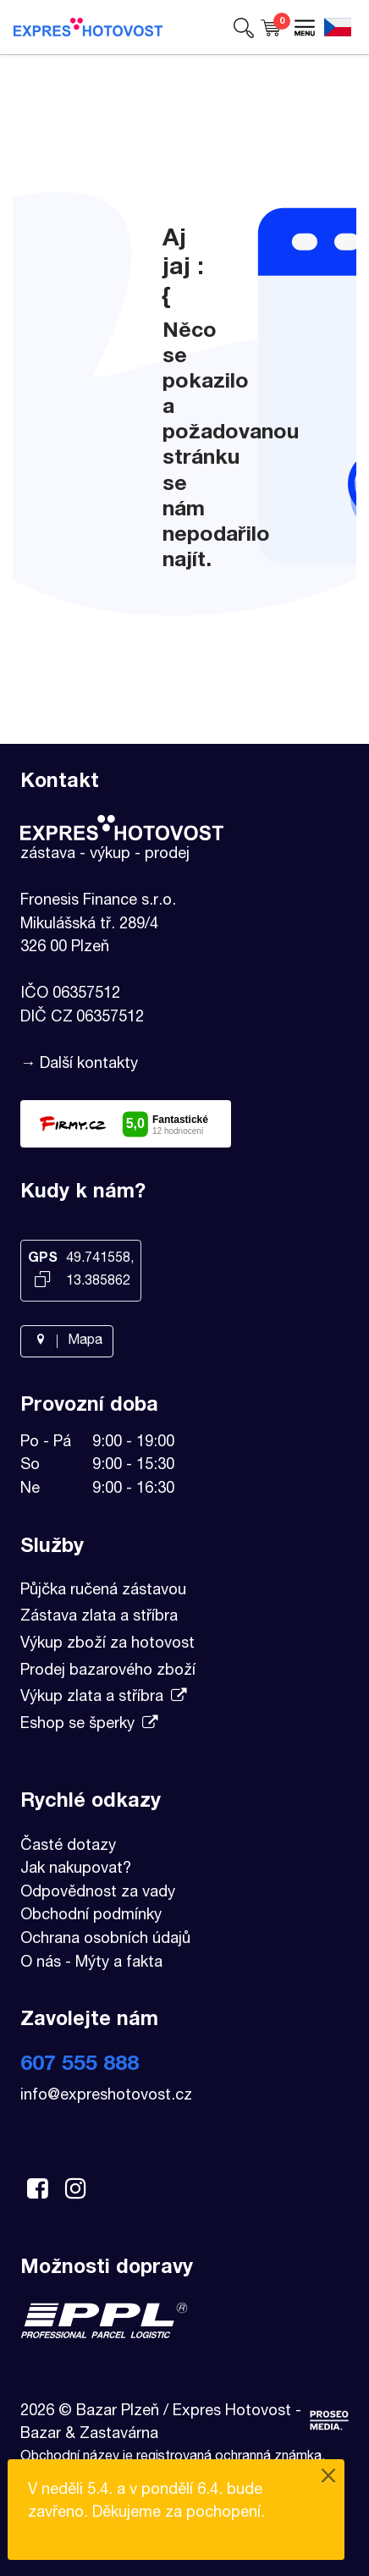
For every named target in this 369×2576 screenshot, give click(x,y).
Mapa (66, 1341)
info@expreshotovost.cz (106, 2096)
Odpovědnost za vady (97, 1893)
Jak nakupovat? (75, 1869)
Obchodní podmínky (91, 1916)
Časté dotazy (68, 1846)
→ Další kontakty (79, 1064)
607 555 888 (79, 2065)
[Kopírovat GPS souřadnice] (42, 1281)
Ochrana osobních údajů (105, 1939)
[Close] (328, 2478)
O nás (40, 1963)
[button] (243, 27)
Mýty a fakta (118, 1963)
